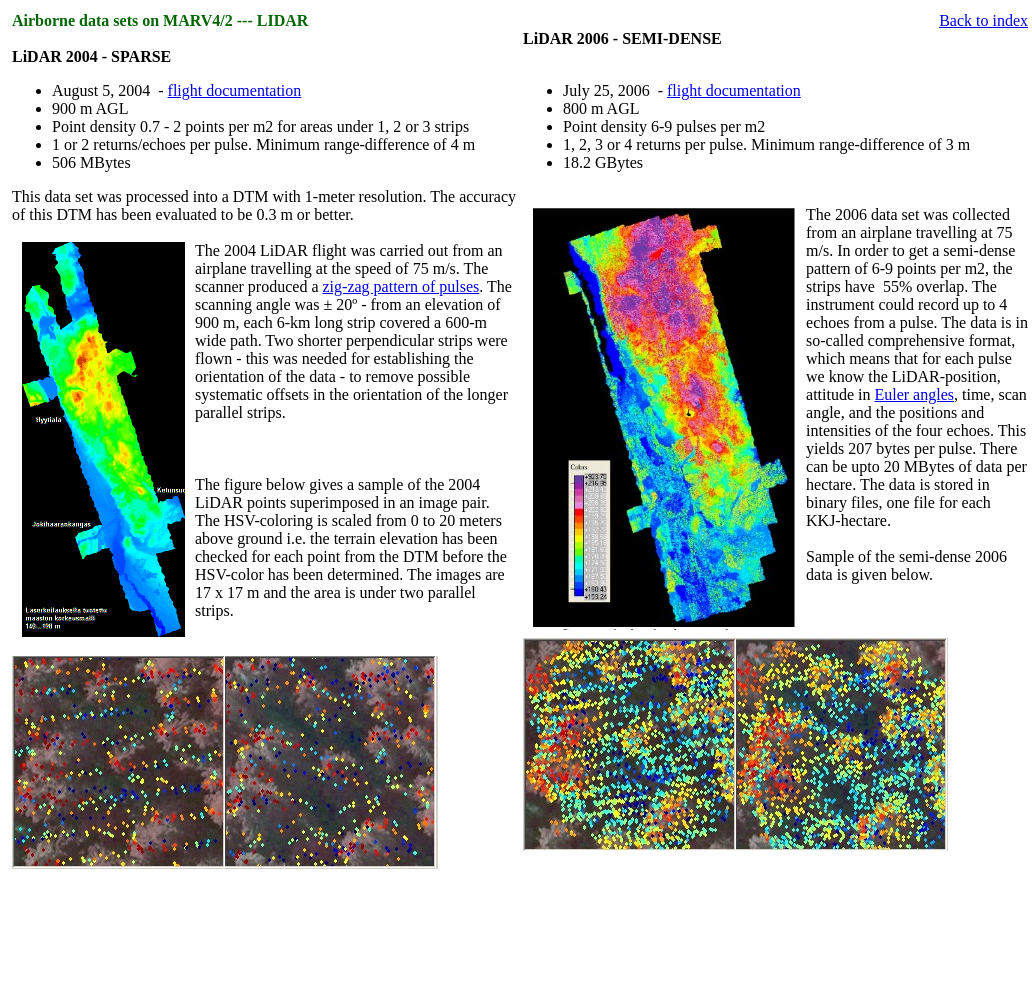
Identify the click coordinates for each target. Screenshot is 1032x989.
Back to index (983, 20)
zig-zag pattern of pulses (401, 286)
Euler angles (914, 394)
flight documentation (235, 90)
